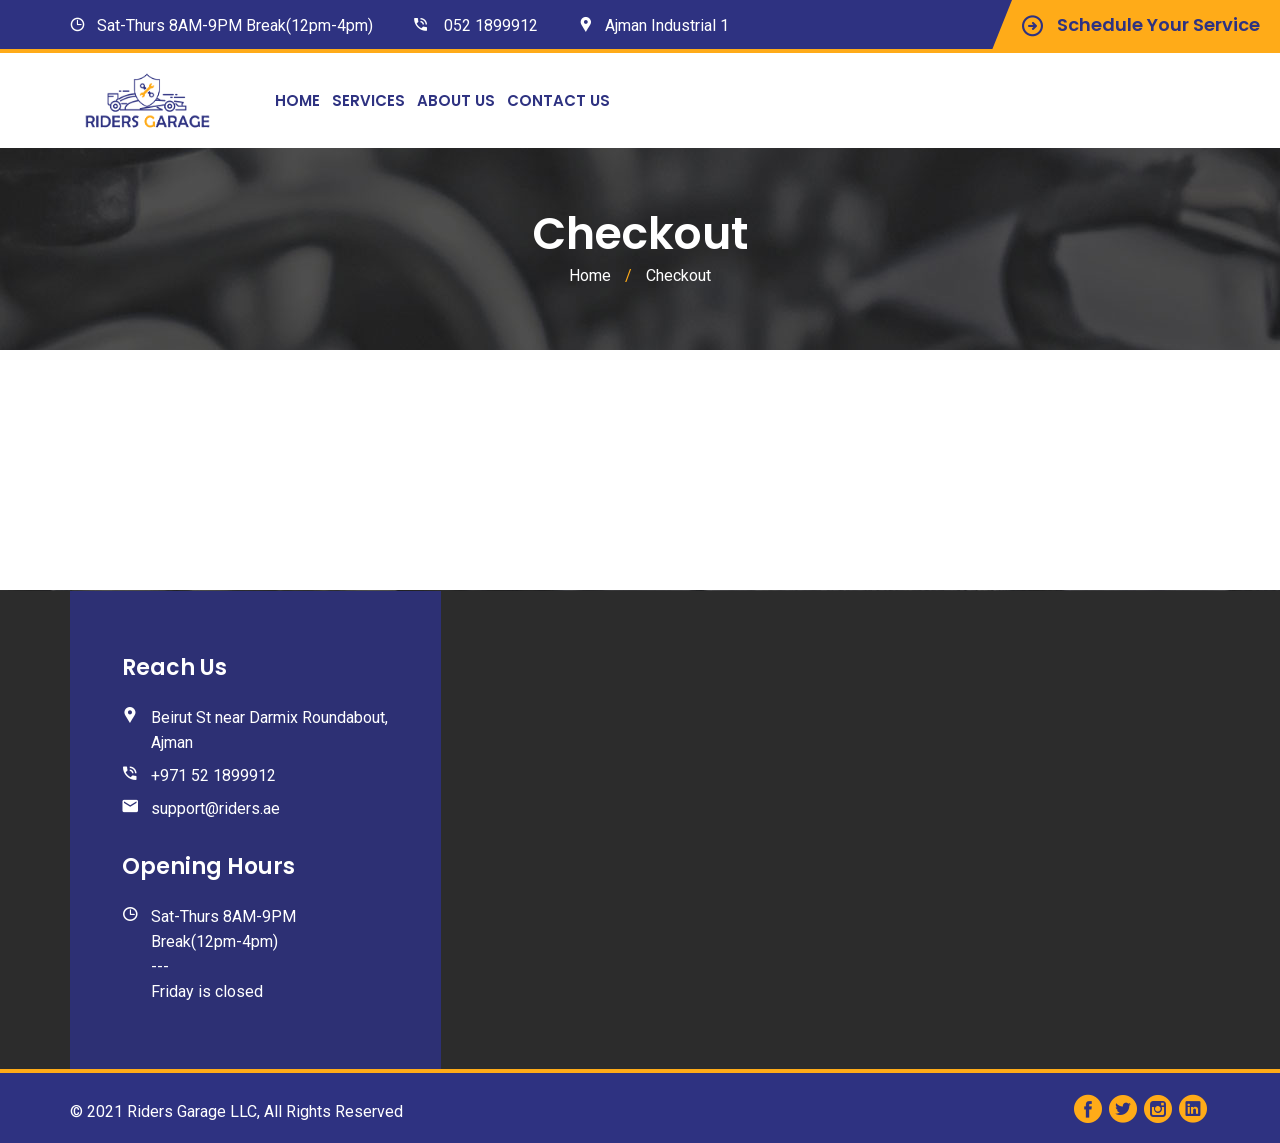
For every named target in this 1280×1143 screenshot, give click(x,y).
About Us (456, 100)
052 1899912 (491, 25)
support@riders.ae (215, 808)
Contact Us (558, 100)
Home (297, 100)
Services (368, 100)
